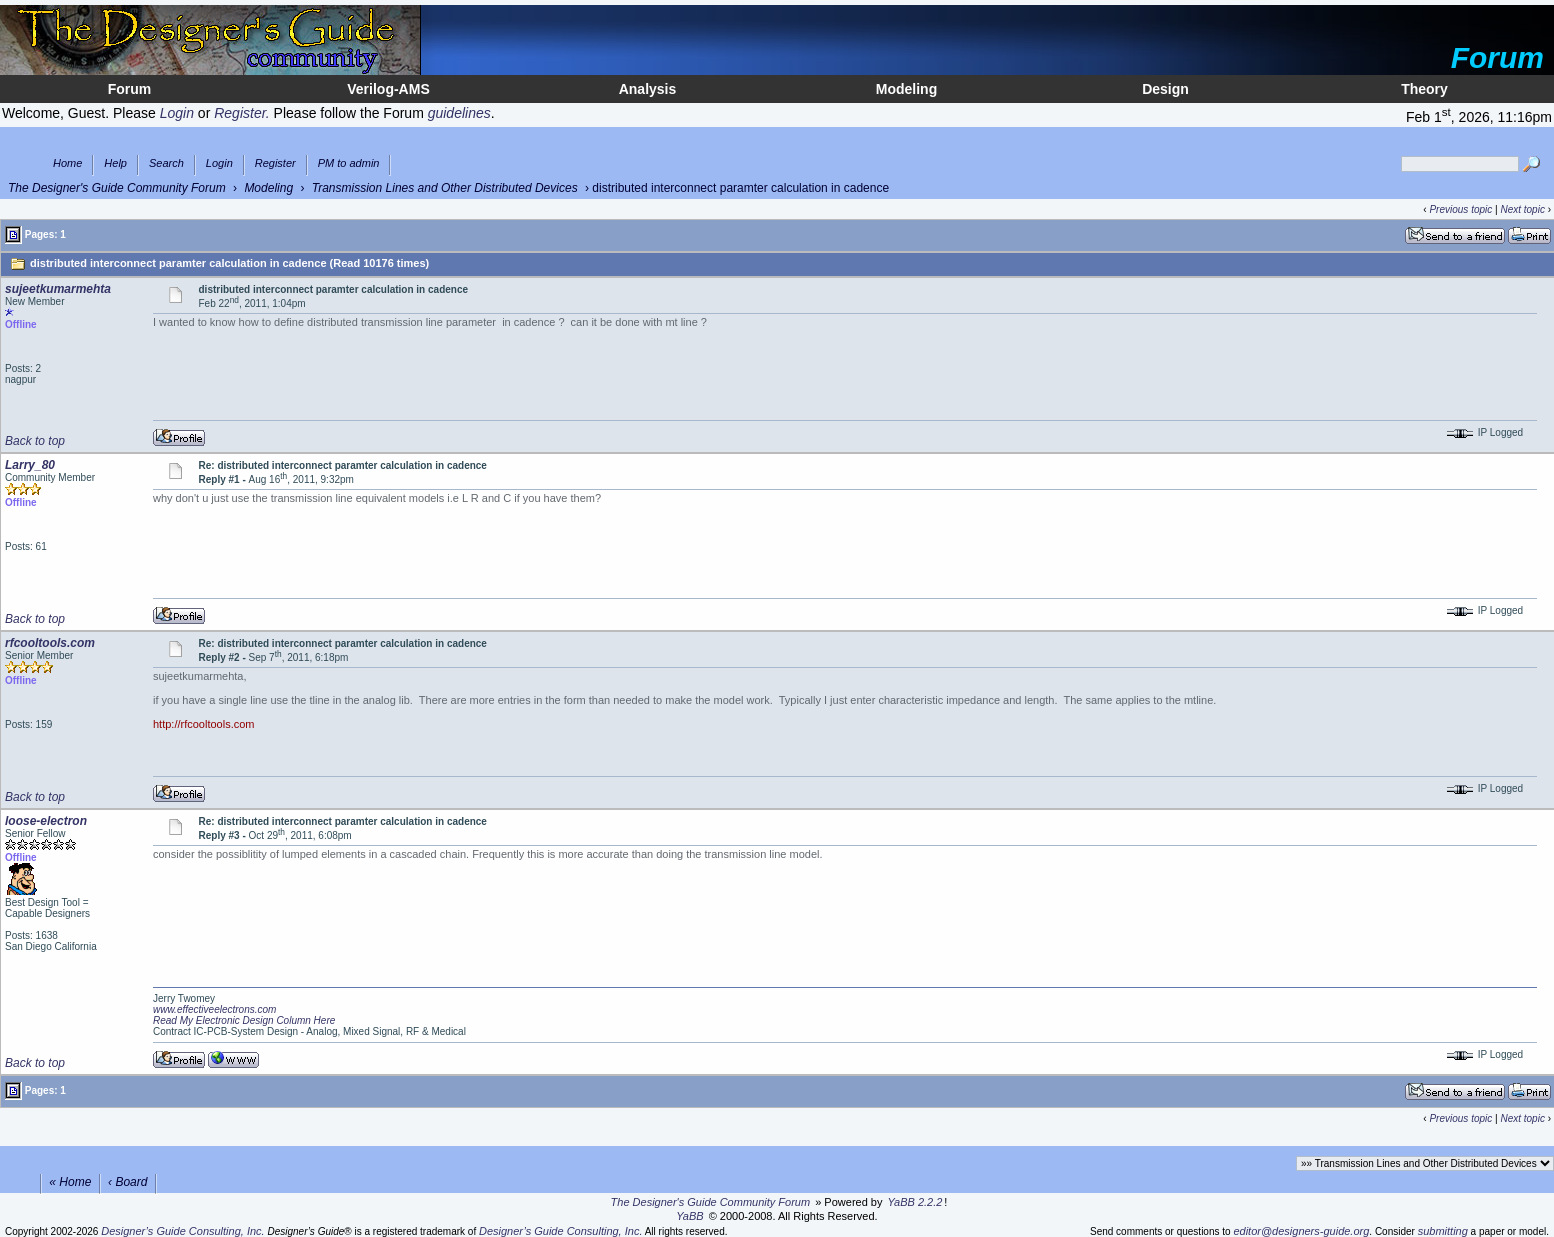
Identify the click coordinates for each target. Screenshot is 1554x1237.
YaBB (689, 1216)
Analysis (648, 89)
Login (219, 163)
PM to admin (349, 163)
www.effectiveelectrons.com (214, 1009)
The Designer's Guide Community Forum (117, 188)
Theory (1424, 89)
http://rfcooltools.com (204, 724)
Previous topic (1460, 209)
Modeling (906, 89)
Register (275, 163)
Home (67, 163)
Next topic (1522, 209)
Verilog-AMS (388, 89)
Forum (130, 89)
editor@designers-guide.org (1301, 1231)
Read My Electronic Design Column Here (244, 1020)
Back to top (35, 441)
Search (166, 163)
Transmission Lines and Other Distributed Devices (445, 188)
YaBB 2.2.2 (915, 1202)
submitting (1443, 1231)
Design (1165, 89)
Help (115, 163)
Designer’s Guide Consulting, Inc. (182, 1231)
